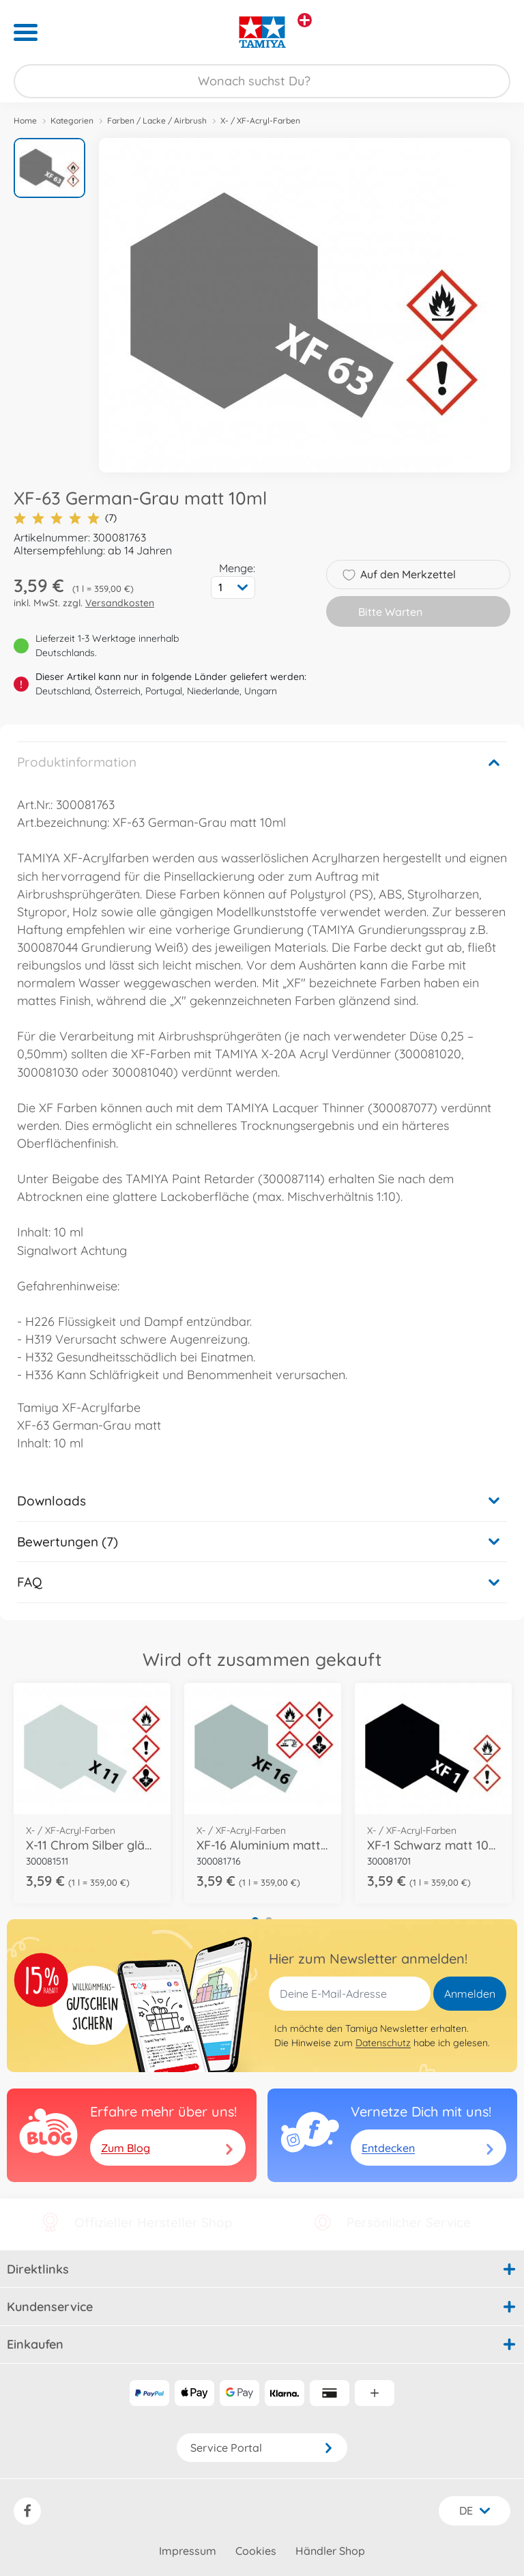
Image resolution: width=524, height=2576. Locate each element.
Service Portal (262, 2447)
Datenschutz (383, 2043)
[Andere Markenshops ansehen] (304, 20)
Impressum (187, 2551)
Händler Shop (330, 2551)
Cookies (255, 2551)
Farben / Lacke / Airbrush (157, 120)
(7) (65, 518)
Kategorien (71, 120)
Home (25, 120)
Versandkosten (119, 603)
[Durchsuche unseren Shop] (262, 81)
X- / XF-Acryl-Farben (260, 120)
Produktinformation (76, 762)
